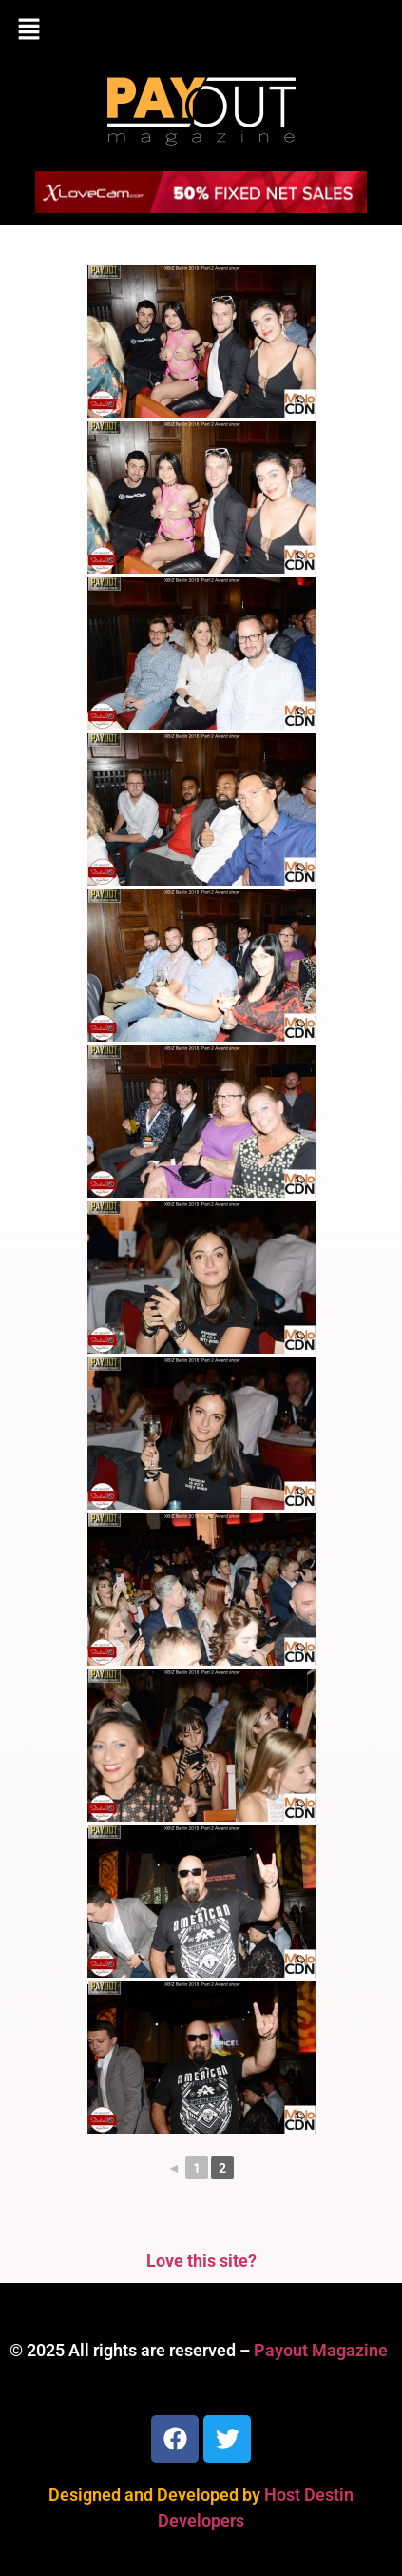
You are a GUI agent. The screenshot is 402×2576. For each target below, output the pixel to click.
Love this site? (201, 2261)
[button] (201, 30)
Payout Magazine (321, 2350)
